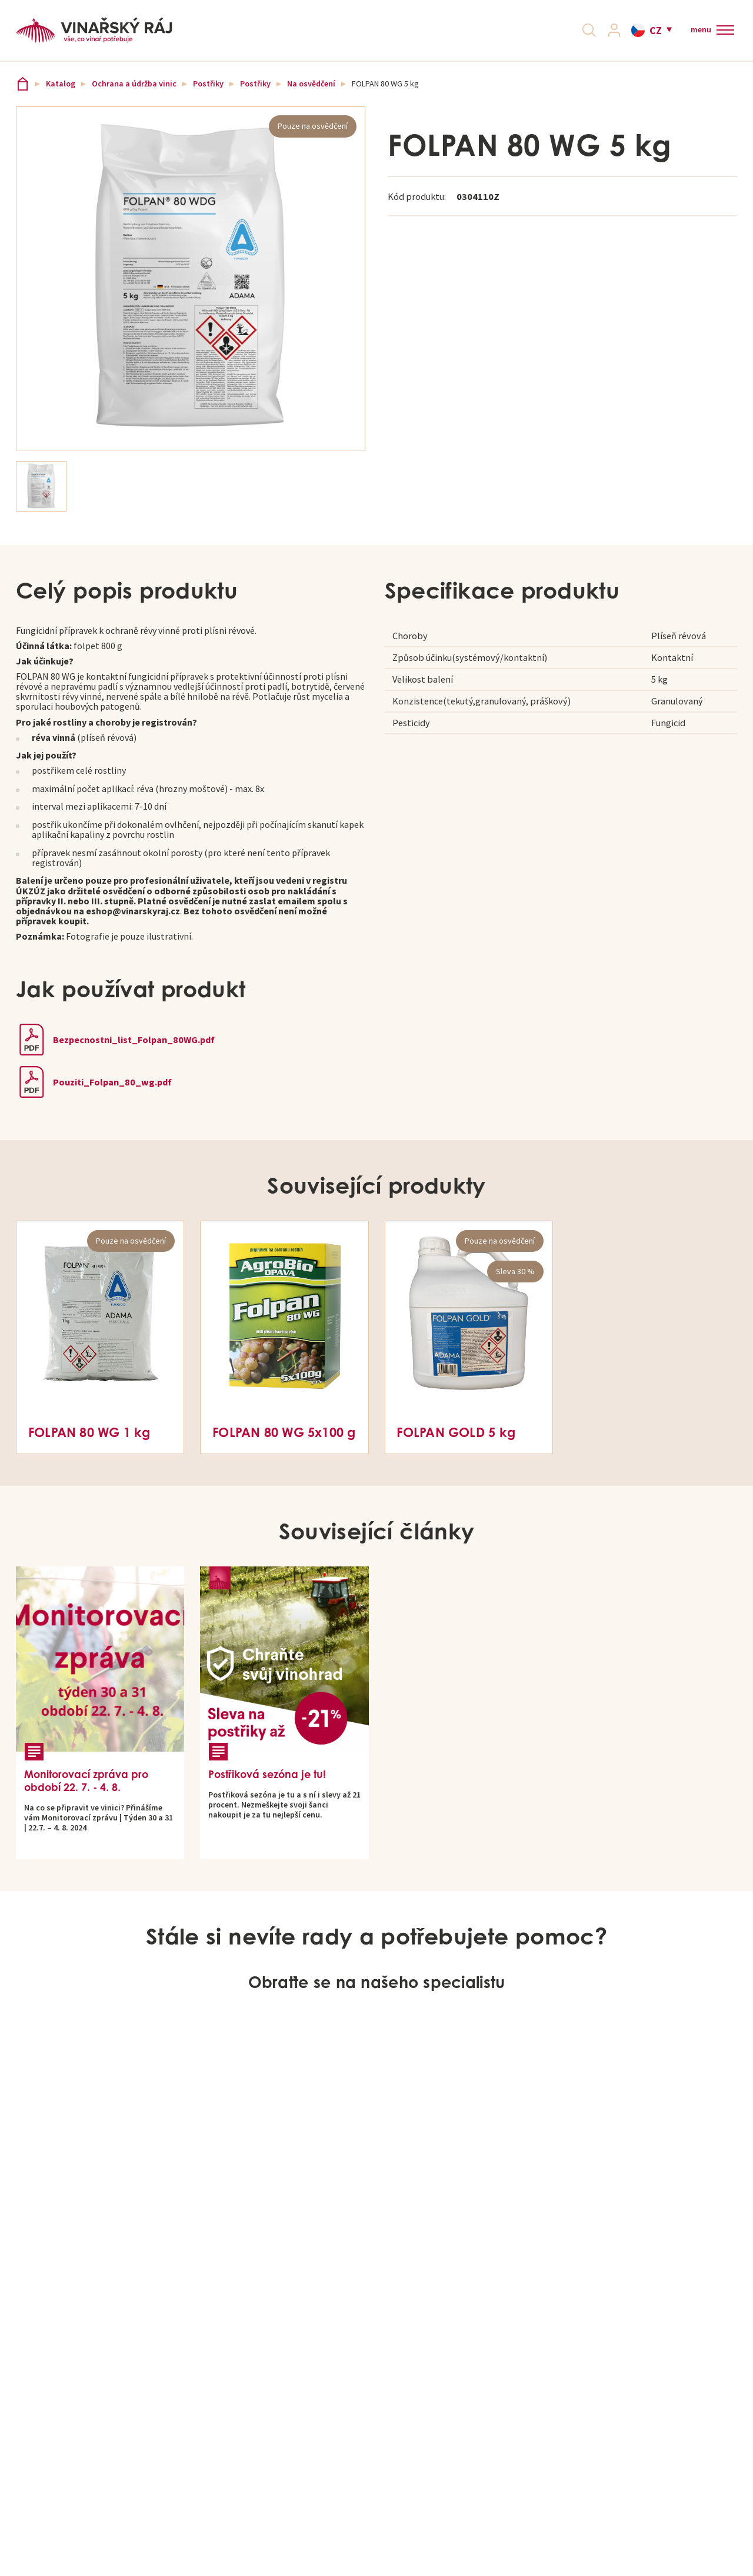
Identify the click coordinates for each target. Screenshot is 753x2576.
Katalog (60, 92)
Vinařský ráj (22, 92)
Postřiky (208, 92)
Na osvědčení (311, 92)
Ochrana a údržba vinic (134, 92)
